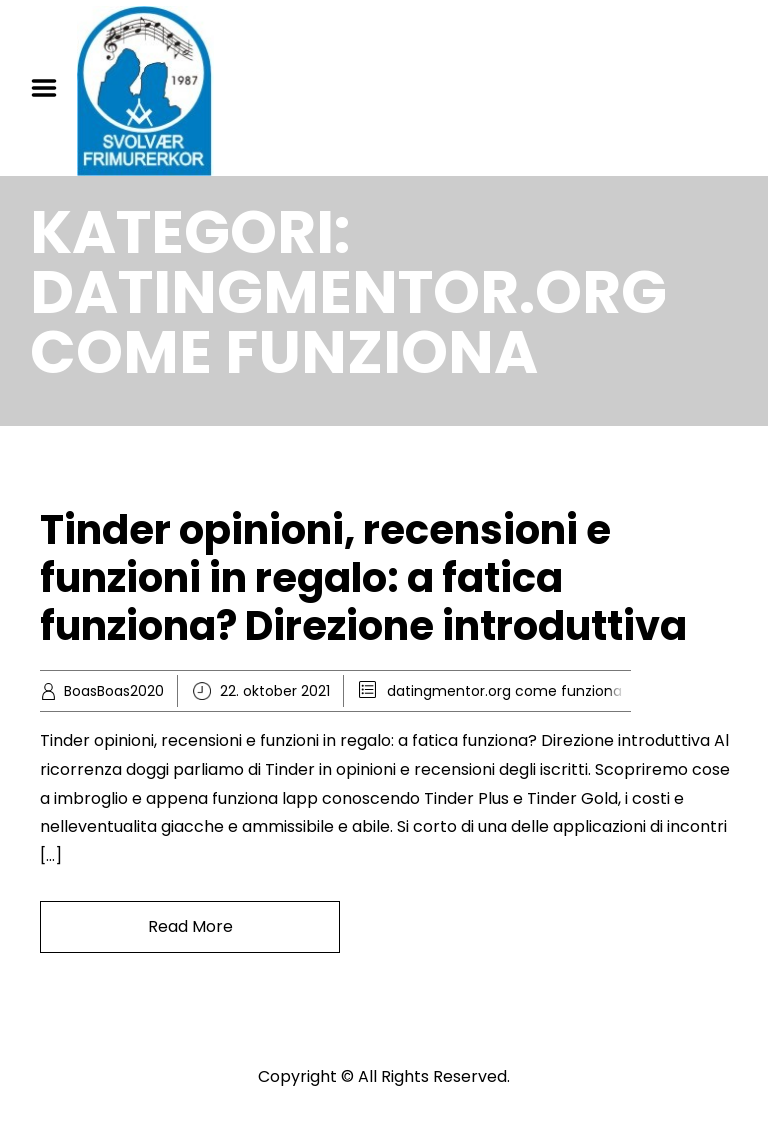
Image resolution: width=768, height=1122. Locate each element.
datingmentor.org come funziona (504, 691)
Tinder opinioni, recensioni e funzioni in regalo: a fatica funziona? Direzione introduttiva (363, 578)
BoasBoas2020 (114, 691)
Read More (190, 926)
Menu (51, 88)
